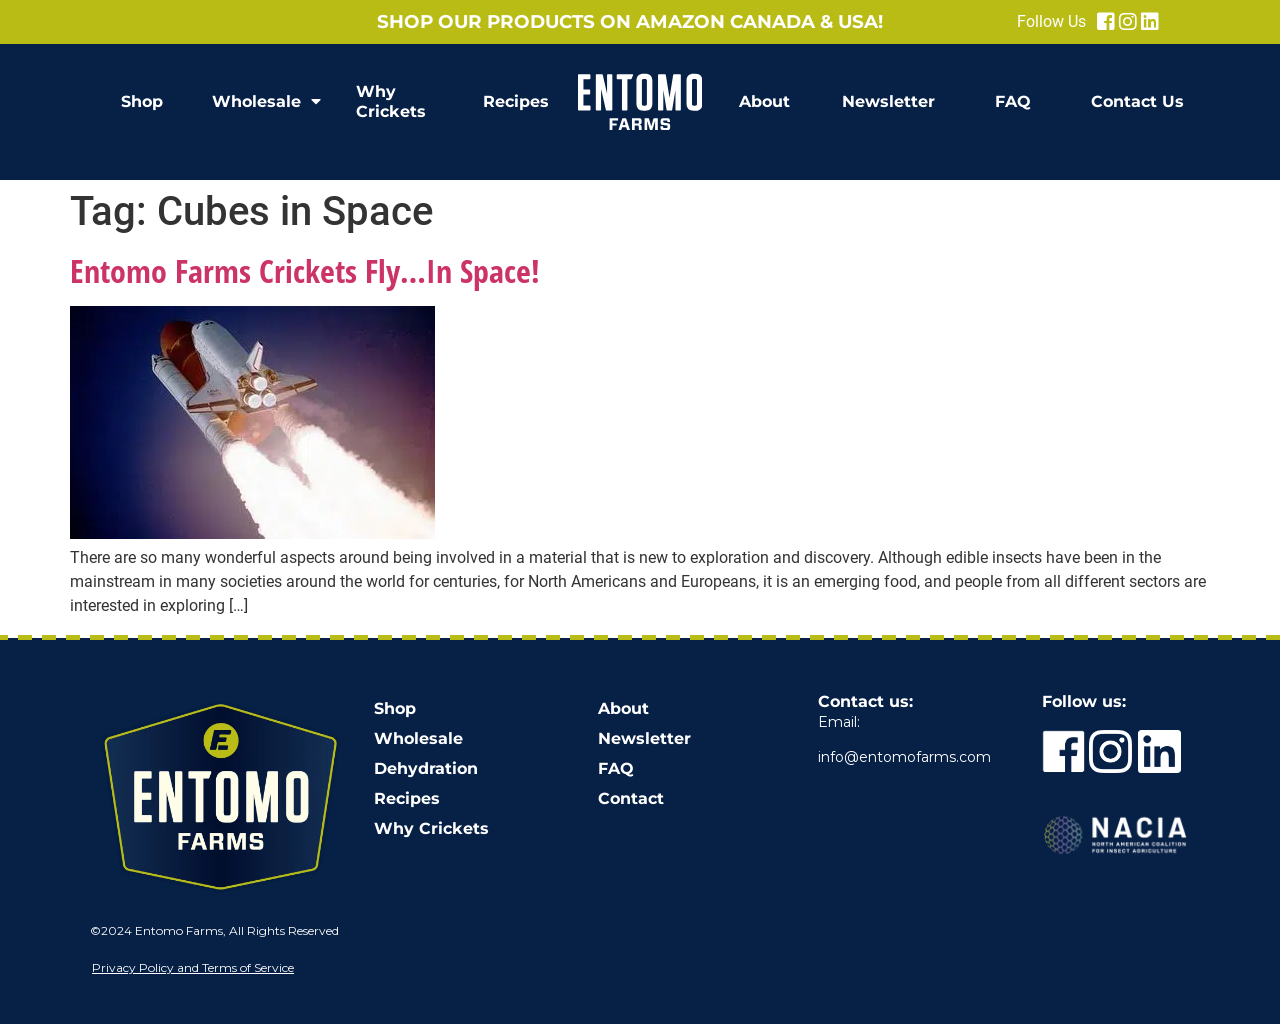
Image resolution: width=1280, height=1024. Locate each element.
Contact (631, 798)
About (764, 101)
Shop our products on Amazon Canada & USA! (630, 21)
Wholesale (266, 102)
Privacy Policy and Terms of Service (193, 967)
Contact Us (1137, 101)
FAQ (1013, 101)
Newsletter (888, 101)
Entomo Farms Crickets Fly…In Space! (305, 270)
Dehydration (426, 768)
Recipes (516, 101)
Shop (142, 101)
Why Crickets (391, 101)
